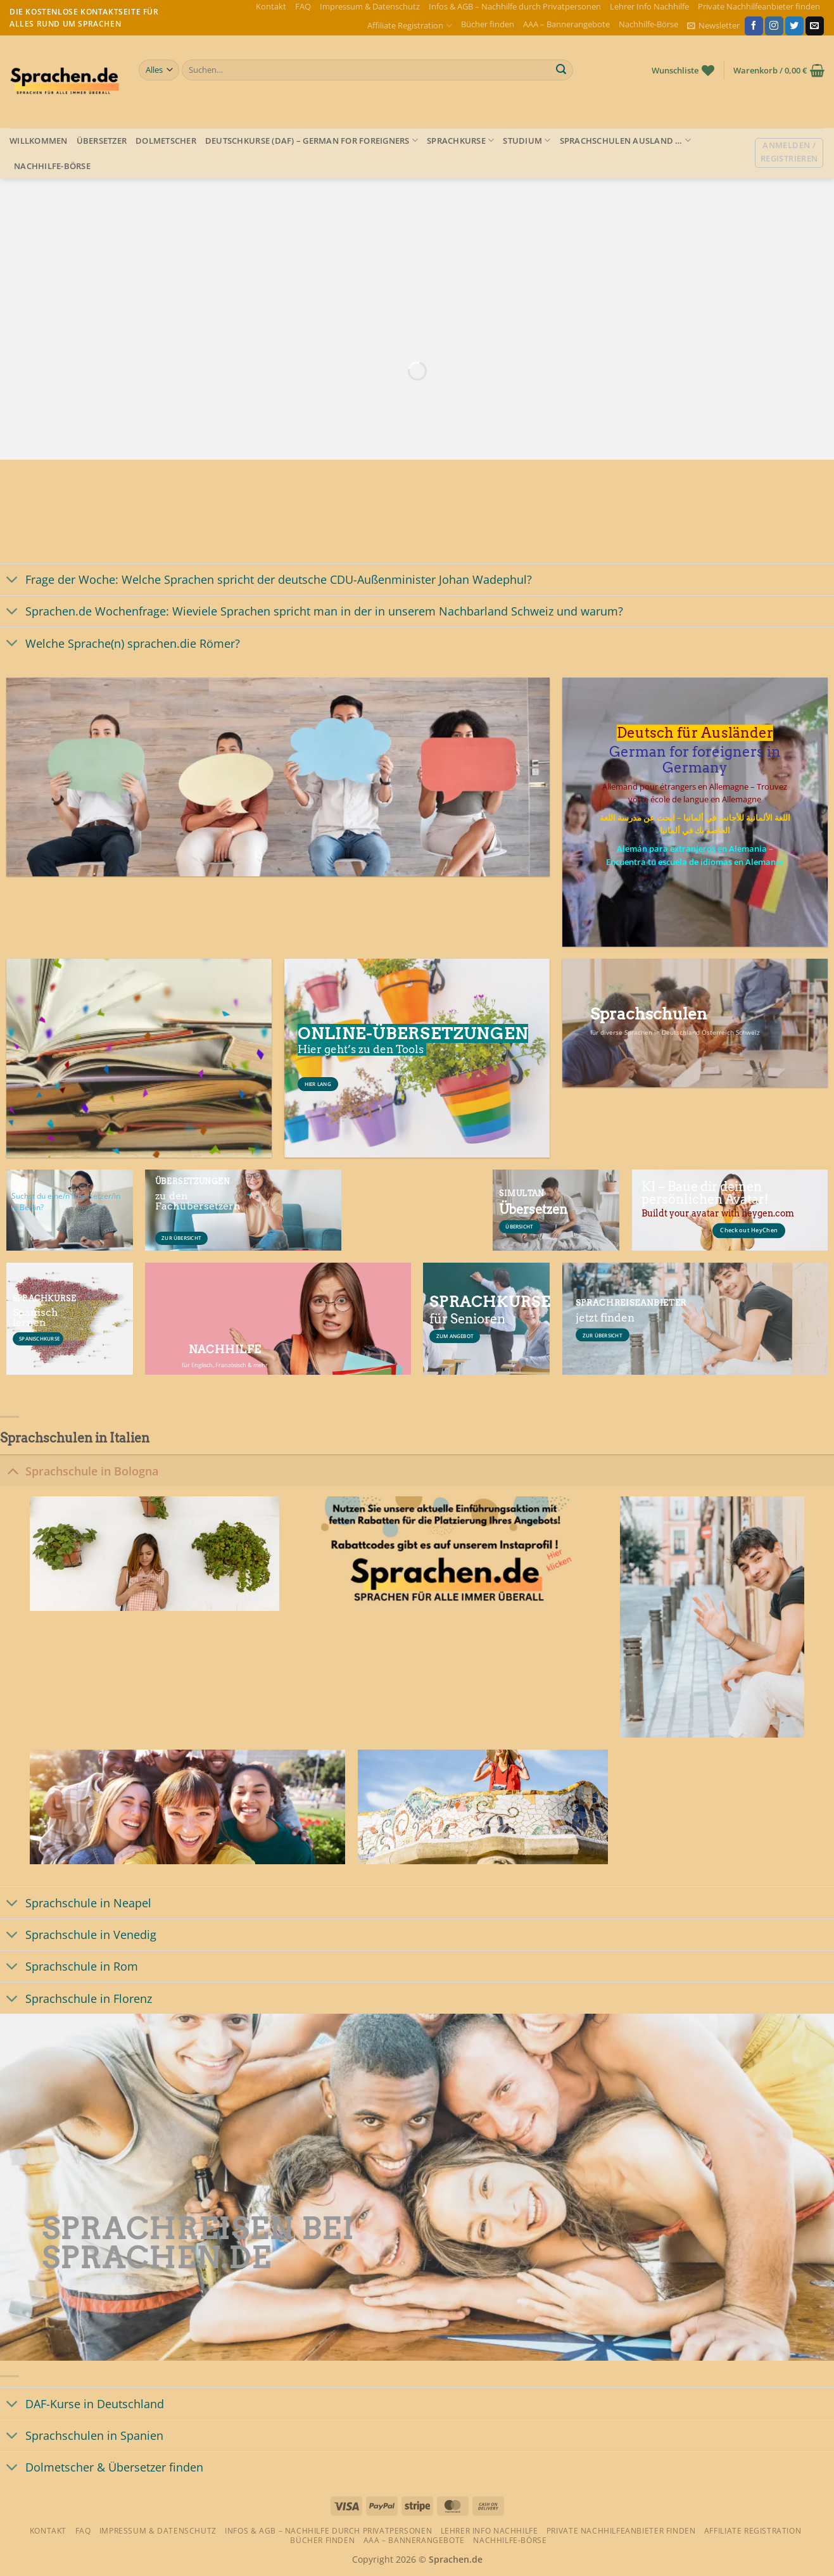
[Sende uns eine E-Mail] (815, 25)
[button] (713, 26)
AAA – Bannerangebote (566, 24)
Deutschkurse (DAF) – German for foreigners (311, 140)
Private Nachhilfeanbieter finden (759, 6)
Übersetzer (102, 140)
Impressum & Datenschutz (370, 6)
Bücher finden (487, 24)
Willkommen (38, 140)
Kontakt (271, 6)
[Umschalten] (12, 581)
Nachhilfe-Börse (648, 24)
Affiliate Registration (409, 26)
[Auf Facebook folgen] (754, 25)
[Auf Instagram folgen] (774, 25)
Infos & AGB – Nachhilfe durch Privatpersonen (515, 6)
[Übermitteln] (561, 70)
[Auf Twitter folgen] (794, 25)
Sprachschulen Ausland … (625, 140)
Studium (526, 140)
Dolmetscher (166, 140)
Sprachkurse (460, 140)
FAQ (303, 6)
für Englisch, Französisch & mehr (225, 1364)
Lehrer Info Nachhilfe (649, 6)
